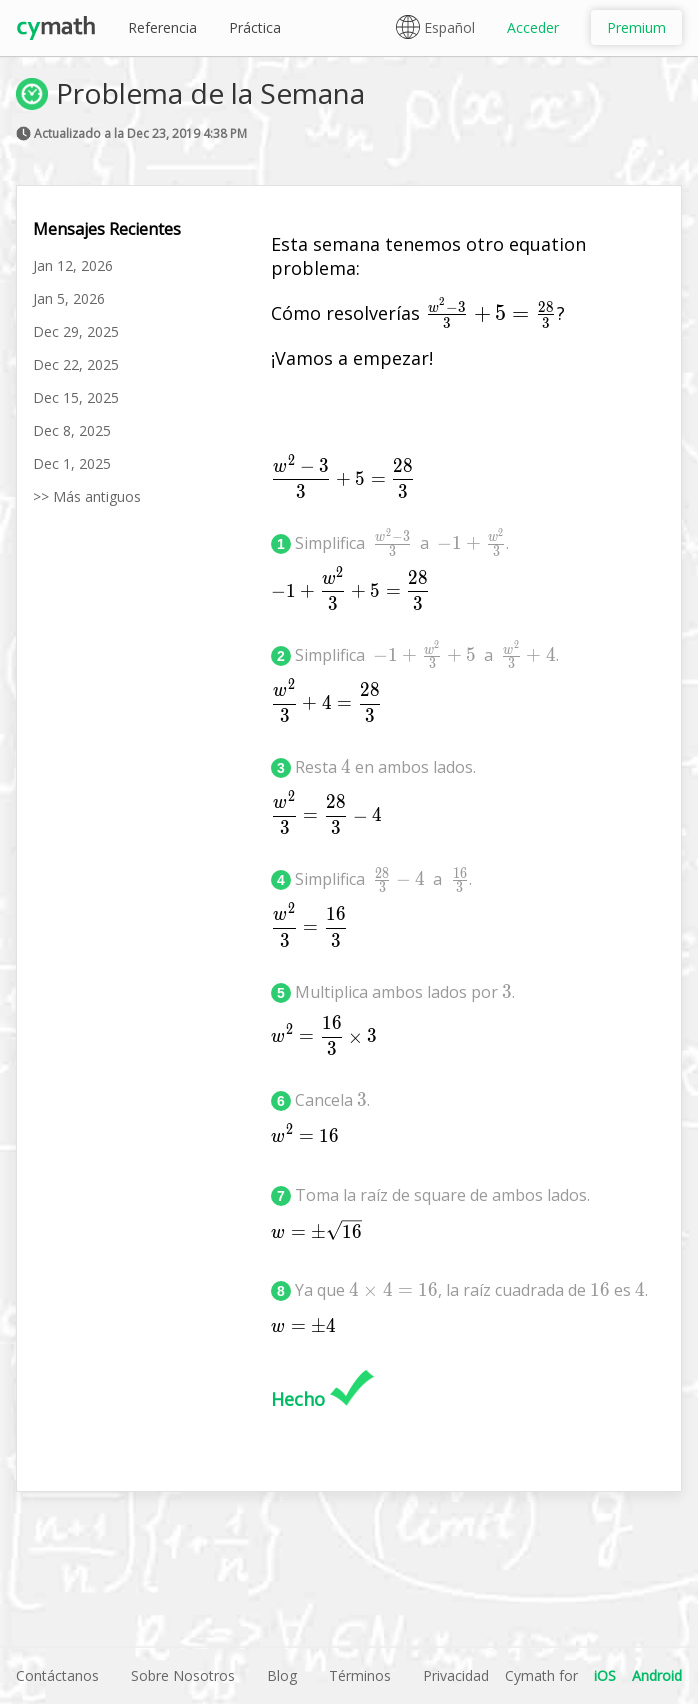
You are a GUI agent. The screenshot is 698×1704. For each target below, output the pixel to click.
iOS (605, 1675)
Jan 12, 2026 (73, 265)
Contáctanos (57, 1675)
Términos (360, 1675)
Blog (282, 1675)
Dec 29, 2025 (76, 331)
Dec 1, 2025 (72, 463)
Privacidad (456, 1675)
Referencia (162, 27)
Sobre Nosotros (183, 1675)
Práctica (255, 27)
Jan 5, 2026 (69, 298)
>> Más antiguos (87, 496)
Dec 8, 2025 (72, 430)
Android (657, 1675)
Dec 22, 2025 (76, 364)
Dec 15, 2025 (76, 397)
